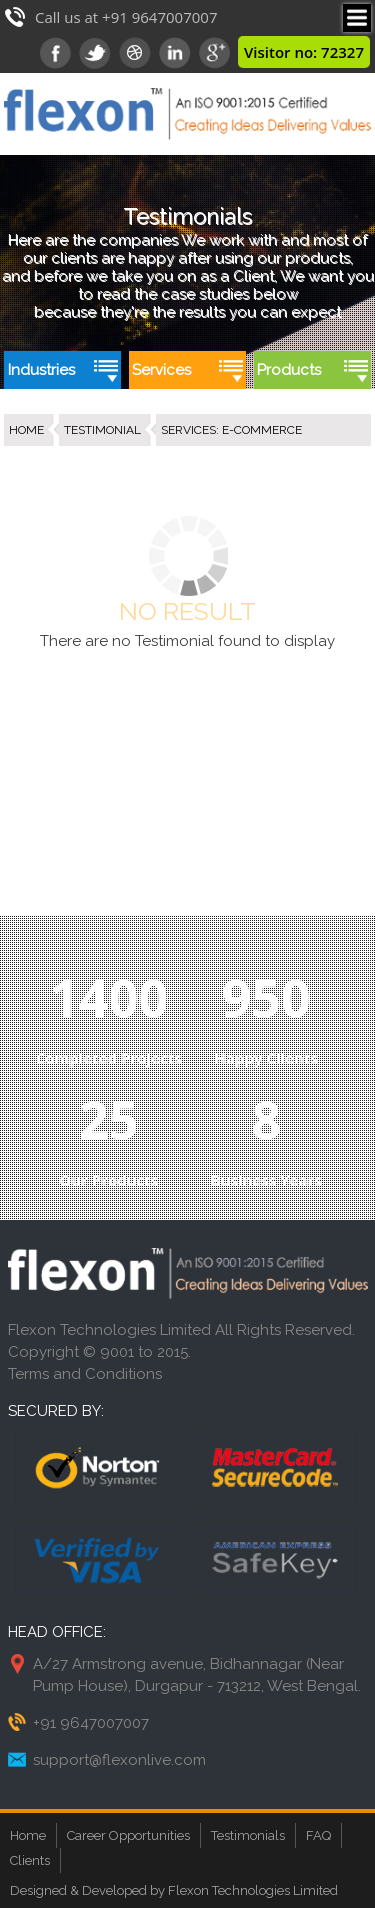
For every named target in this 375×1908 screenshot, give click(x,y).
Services (161, 370)
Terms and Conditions (85, 1374)
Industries (41, 370)
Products (289, 370)
